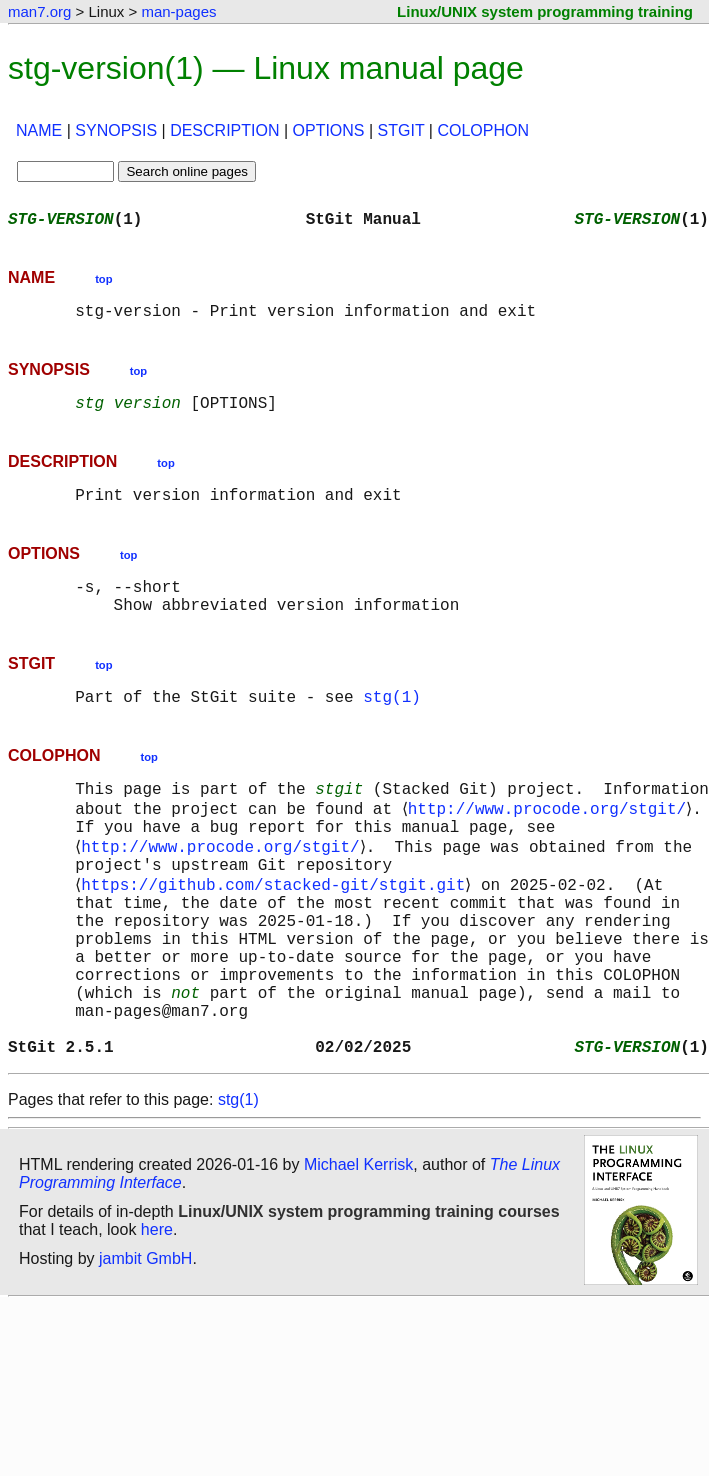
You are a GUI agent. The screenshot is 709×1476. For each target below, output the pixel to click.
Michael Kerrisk (358, 1246)
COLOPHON (483, 130)
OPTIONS (329, 130)
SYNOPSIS (116, 130)
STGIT (401, 130)
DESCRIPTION (224, 130)
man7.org (39, 11)
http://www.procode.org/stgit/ (550, 842)
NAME (39, 130)
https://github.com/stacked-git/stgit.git (277, 930)
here (157, 1311)
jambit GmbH (145, 1340)
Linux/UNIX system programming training (545, 11)
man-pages (178, 11)
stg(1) (392, 724)
